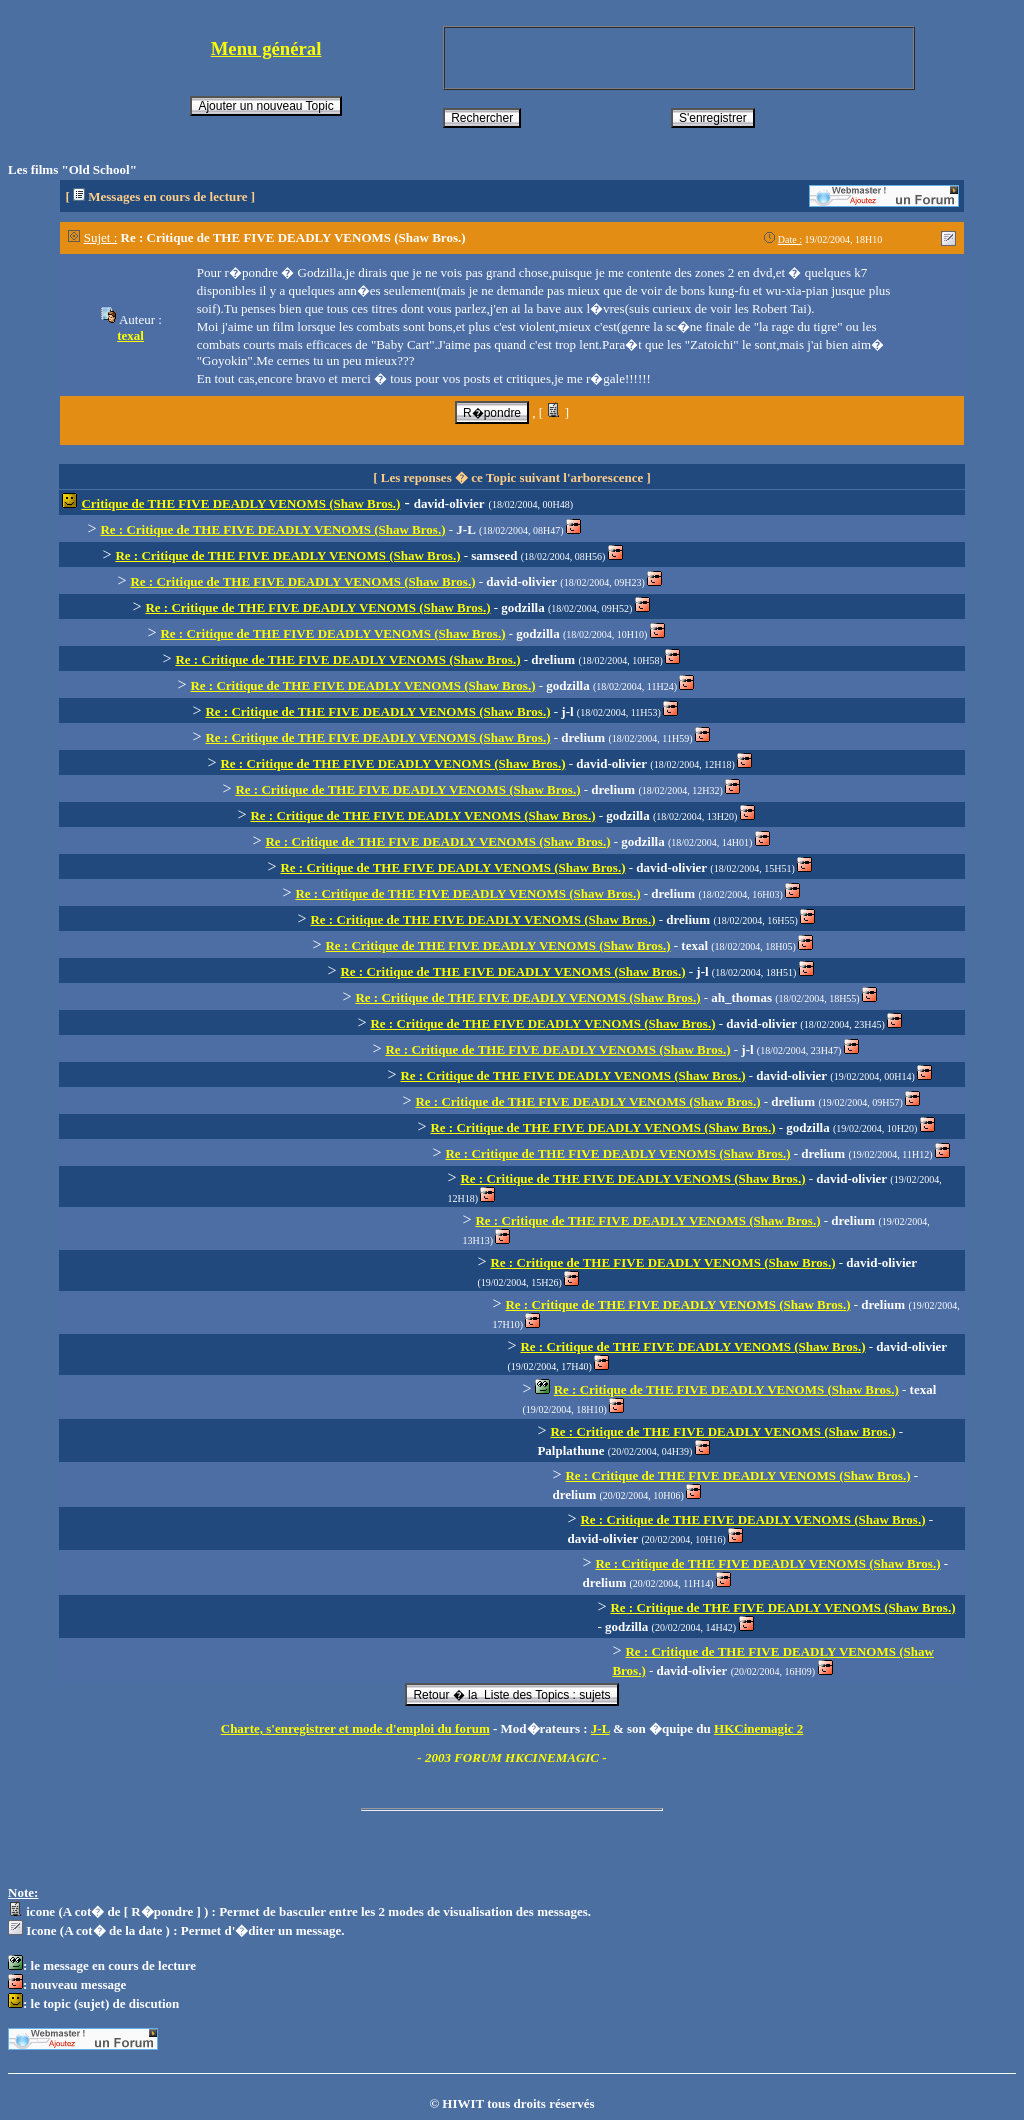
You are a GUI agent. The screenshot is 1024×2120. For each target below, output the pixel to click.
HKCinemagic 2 (758, 1728)
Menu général (266, 48)
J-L (600, 1728)
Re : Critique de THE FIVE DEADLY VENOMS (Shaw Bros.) (272, 529)
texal (130, 335)
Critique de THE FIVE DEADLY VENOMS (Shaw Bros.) (240, 503)
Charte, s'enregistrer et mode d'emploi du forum (355, 1728)
